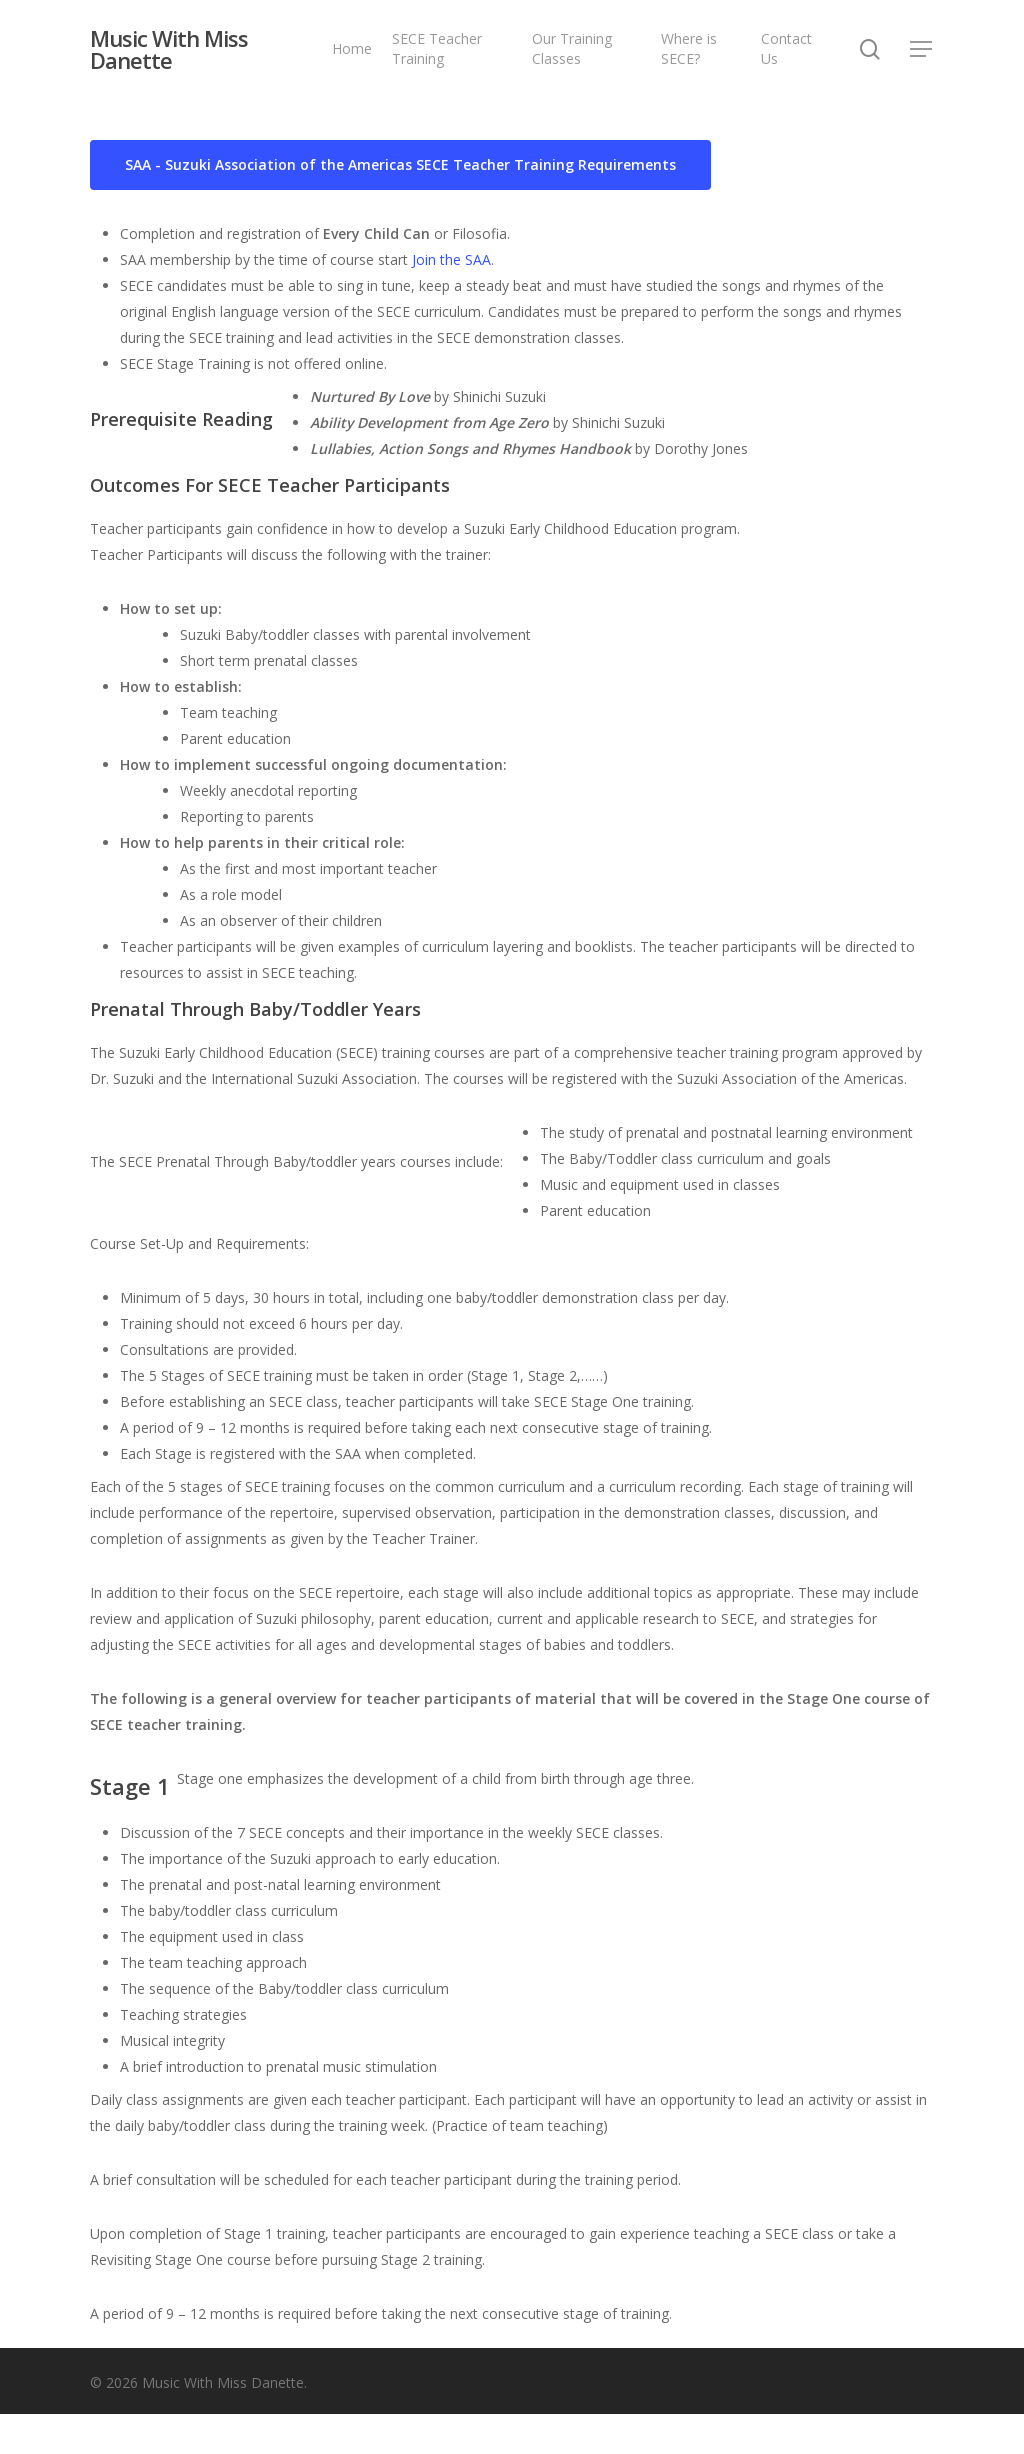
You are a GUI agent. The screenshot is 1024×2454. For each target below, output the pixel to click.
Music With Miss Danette (169, 50)
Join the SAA (451, 259)
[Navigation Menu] (922, 50)
